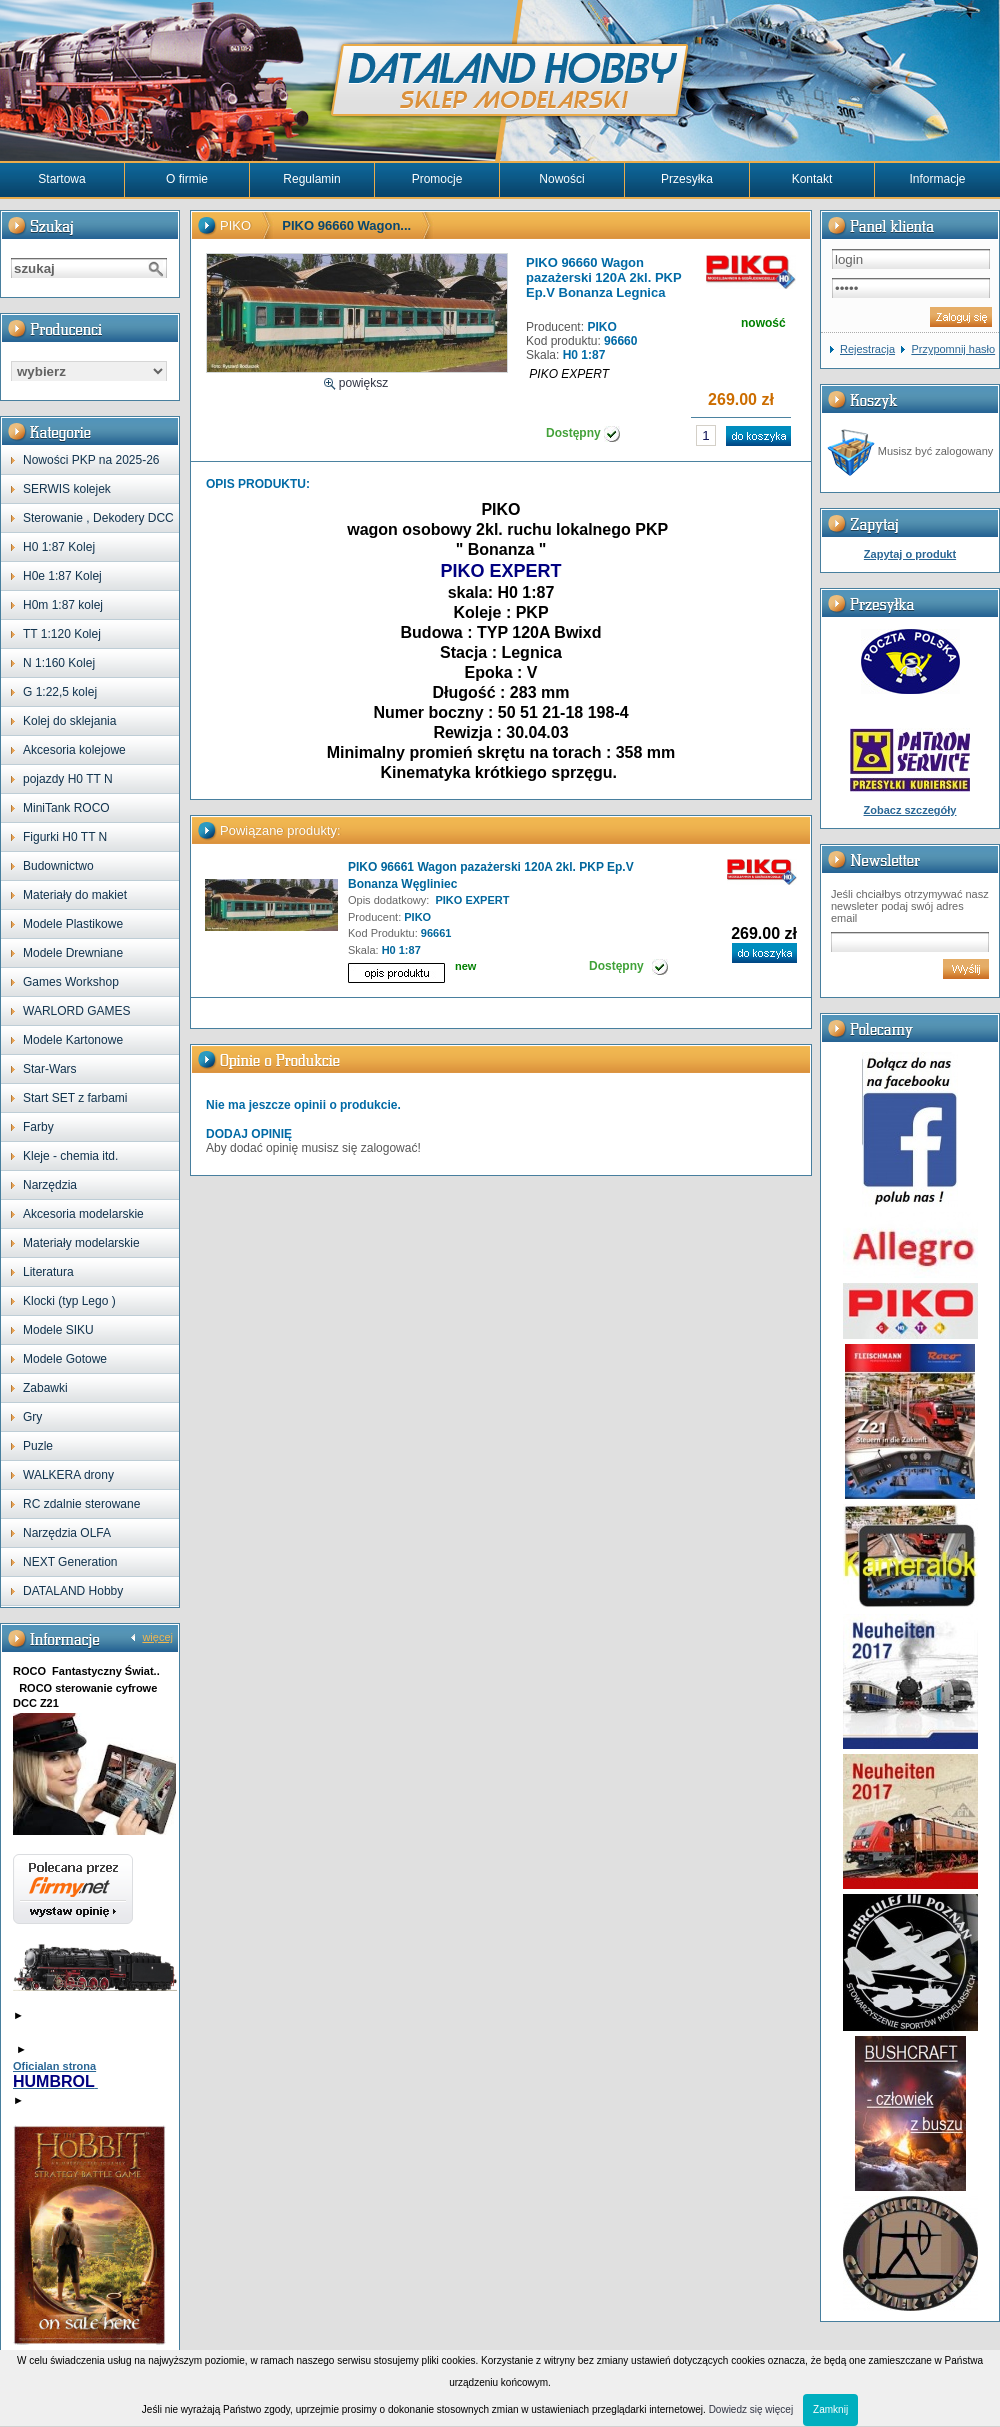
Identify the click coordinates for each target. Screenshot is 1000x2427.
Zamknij (830, 2409)
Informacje (937, 179)
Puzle (38, 1446)
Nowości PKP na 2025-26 (91, 460)
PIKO (235, 225)
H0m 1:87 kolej (63, 605)
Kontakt (812, 179)
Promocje (437, 179)
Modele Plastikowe (73, 924)
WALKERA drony (68, 1475)
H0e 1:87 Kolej (62, 576)
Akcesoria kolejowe (74, 750)
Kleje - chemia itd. (70, 1156)
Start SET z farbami (75, 1098)
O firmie (187, 179)
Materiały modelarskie (81, 1243)
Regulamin (311, 179)
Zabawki (45, 1388)
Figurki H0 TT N (65, 837)
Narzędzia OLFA (67, 1533)
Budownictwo (58, 866)
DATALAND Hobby (73, 1591)
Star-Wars (50, 1069)
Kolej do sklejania (69, 721)
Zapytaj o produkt (910, 554)
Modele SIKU (58, 1330)
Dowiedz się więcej (751, 2409)
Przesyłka (687, 179)
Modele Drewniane (73, 953)
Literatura (48, 1272)
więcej (157, 1637)
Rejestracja (867, 349)
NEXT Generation (70, 1562)
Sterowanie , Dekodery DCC (98, 518)
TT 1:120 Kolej (62, 634)
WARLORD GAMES (77, 1011)
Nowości (561, 179)
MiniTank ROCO (66, 808)
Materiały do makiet (75, 895)
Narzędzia (50, 1185)
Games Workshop (71, 982)
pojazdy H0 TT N (68, 779)
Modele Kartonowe (73, 1040)
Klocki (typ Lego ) (69, 1301)
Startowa (61, 179)
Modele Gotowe (65, 1359)
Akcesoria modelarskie (83, 1214)
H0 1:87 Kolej (59, 547)
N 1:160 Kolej (59, 663)
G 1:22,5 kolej (60, 692)
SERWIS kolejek (67, 489)
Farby (38, 1127)
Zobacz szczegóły (910, 810)
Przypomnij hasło (953, 349)
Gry (32, 1417)
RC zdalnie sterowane (81, 1504)
